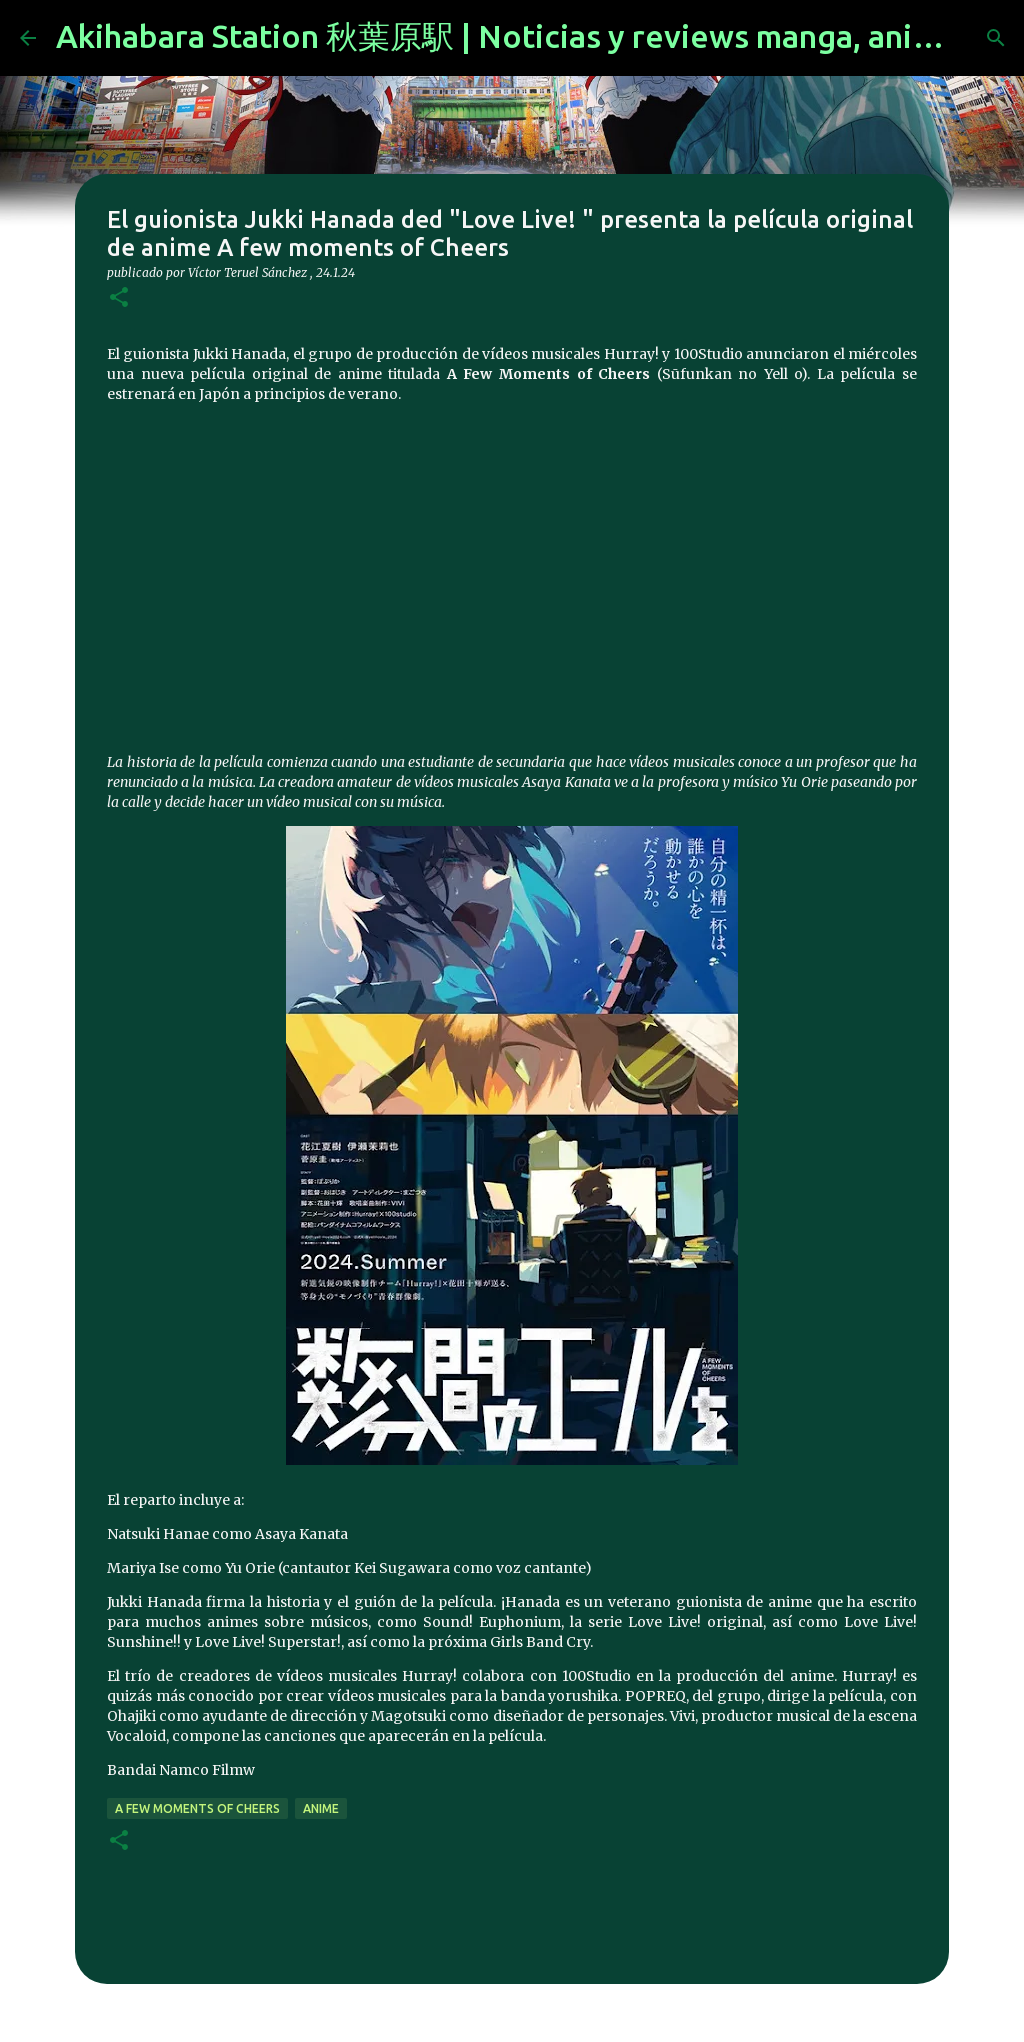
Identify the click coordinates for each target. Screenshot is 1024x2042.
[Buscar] (996, 38)
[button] (119, 298)
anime (321, 1808)
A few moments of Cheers (197, 1808)
